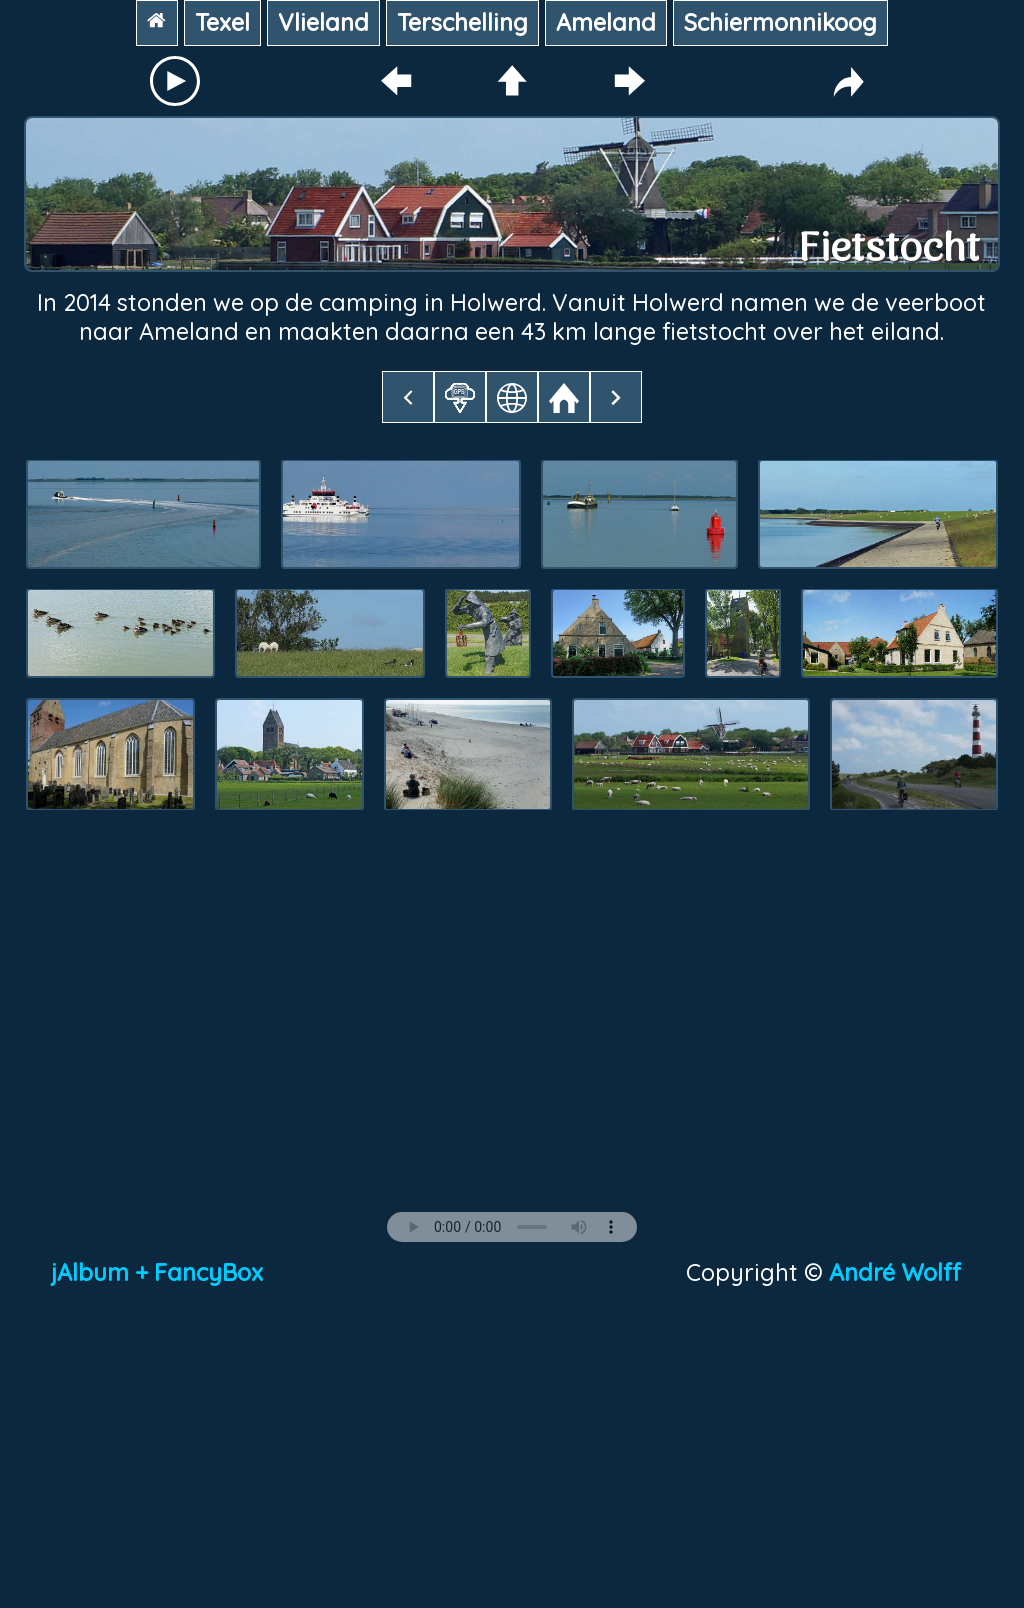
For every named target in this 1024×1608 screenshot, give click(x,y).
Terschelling (462, 22)
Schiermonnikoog (780, 22)
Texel (222, 22)
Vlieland (323, 22)
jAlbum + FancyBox (157, 1272)
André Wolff (901, 1272)
